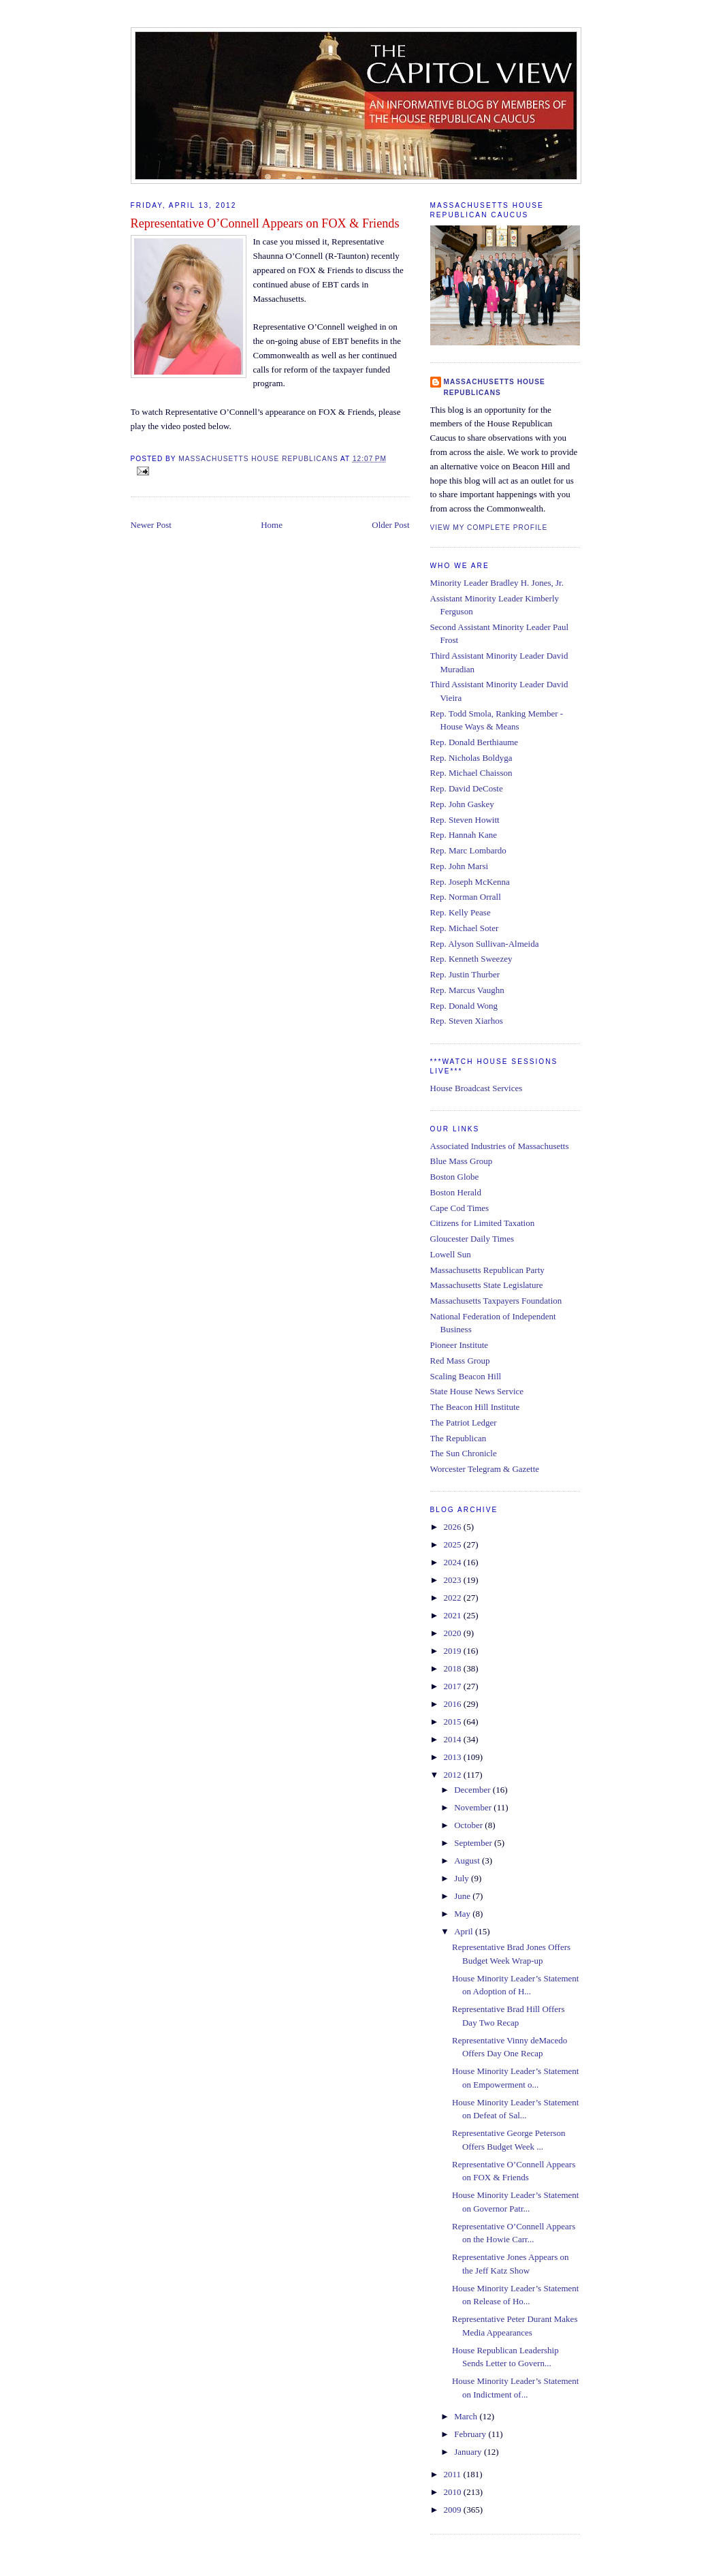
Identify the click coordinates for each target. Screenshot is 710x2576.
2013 (454, 1757)
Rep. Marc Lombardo (468, 850)
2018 (454, 1668)
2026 (454, 1527)
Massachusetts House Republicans (494, 387)
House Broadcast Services (476, 1088)
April (464, 1931)
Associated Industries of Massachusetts (499, 1146)
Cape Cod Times (459, 1208)
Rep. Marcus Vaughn (467, 990)
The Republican (458, 1438)
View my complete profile (489, 527)
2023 (454, 1580)
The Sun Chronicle (463, 1453)
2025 (454, 1544)
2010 (454, 2492)
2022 (454, 1597)
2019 (454, 1651)
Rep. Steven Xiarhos (466, 1021)
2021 (454, 1615)
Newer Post (151, 525)
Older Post (390, 525)
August (468, 1860)
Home (272, 525)
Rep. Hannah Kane (464, 835)
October (469, 1825)
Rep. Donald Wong (464, 1006)
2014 (454, 1739)
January (469, 2452)
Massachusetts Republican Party (487, 1270)
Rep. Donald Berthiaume (474, 742)
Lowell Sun (450, 1254)
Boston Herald (455, 1192)
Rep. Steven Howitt (465, 820)
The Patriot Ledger (463, 1422)
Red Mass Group (460, 1360)
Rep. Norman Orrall (465, 897)
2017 (454, 1686)
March (466, 2416)
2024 (454, 1562)
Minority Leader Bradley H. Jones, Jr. (497, 583)
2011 (454, 2474)
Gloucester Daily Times (472, 1239)
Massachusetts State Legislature (486, 1285)
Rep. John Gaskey (462, 804)
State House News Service (477, 1391)
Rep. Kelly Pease (460, 912)
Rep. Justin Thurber (465, 974)
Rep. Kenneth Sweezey (471, 959)
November (474, 1807)
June (463, 1896)
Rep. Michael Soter (464, 928)
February (471, 2434)
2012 (454, 1775)
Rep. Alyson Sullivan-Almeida (484, 944)
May (463, 1914)
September (474, 1843)
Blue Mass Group (461, 1161)
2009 (454, 2509)
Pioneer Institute (459, 1345)
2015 (454, 1721)
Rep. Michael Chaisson (471, 773)
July (462, 1878)
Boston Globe (454, 1177)
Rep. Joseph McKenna (470, 882)
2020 (454, 1633)
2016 (454, 1704)
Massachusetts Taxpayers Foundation (496, 1300)
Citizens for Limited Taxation (482, 1223)
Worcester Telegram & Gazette (485, 1469)
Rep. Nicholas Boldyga (471, 758)
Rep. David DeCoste (466, 788)
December (473, 1790)
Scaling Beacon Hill (466, 1376)
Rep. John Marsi (459, 866)
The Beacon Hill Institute (475, 1407)
